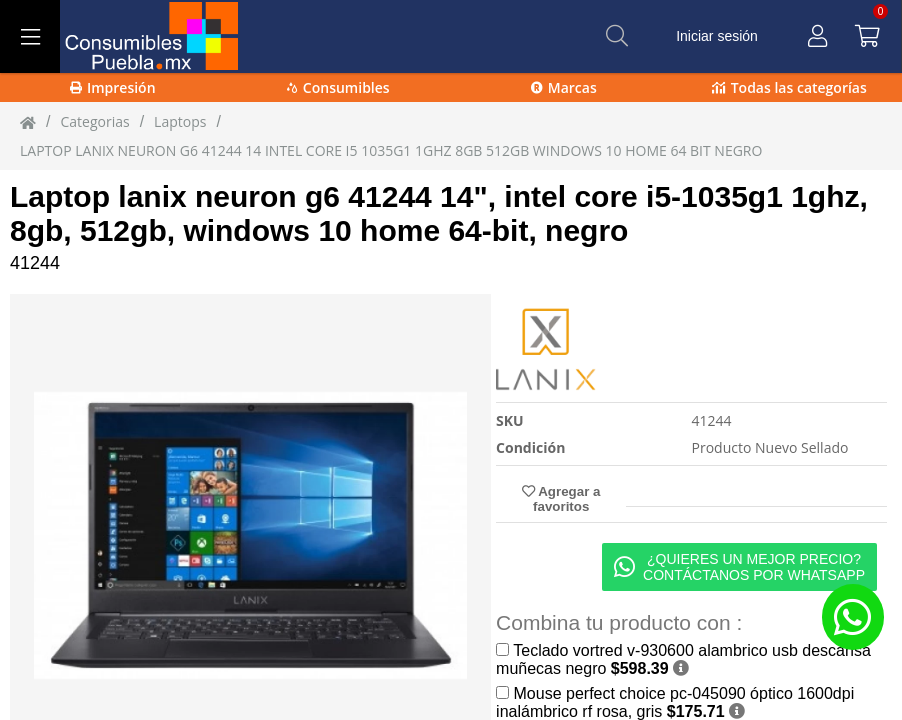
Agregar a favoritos (561, 499)
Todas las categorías (789, 87)
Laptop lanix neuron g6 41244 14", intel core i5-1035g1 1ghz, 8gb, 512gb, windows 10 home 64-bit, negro (439, 213)
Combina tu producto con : (619, 622)
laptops (180, 121)
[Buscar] (617, 36)
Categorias (94, 121)
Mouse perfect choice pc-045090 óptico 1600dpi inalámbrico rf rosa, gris (675, 702)
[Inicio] (28, 122)
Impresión (113, 87)
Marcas (564, 87)
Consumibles (338, 87)
